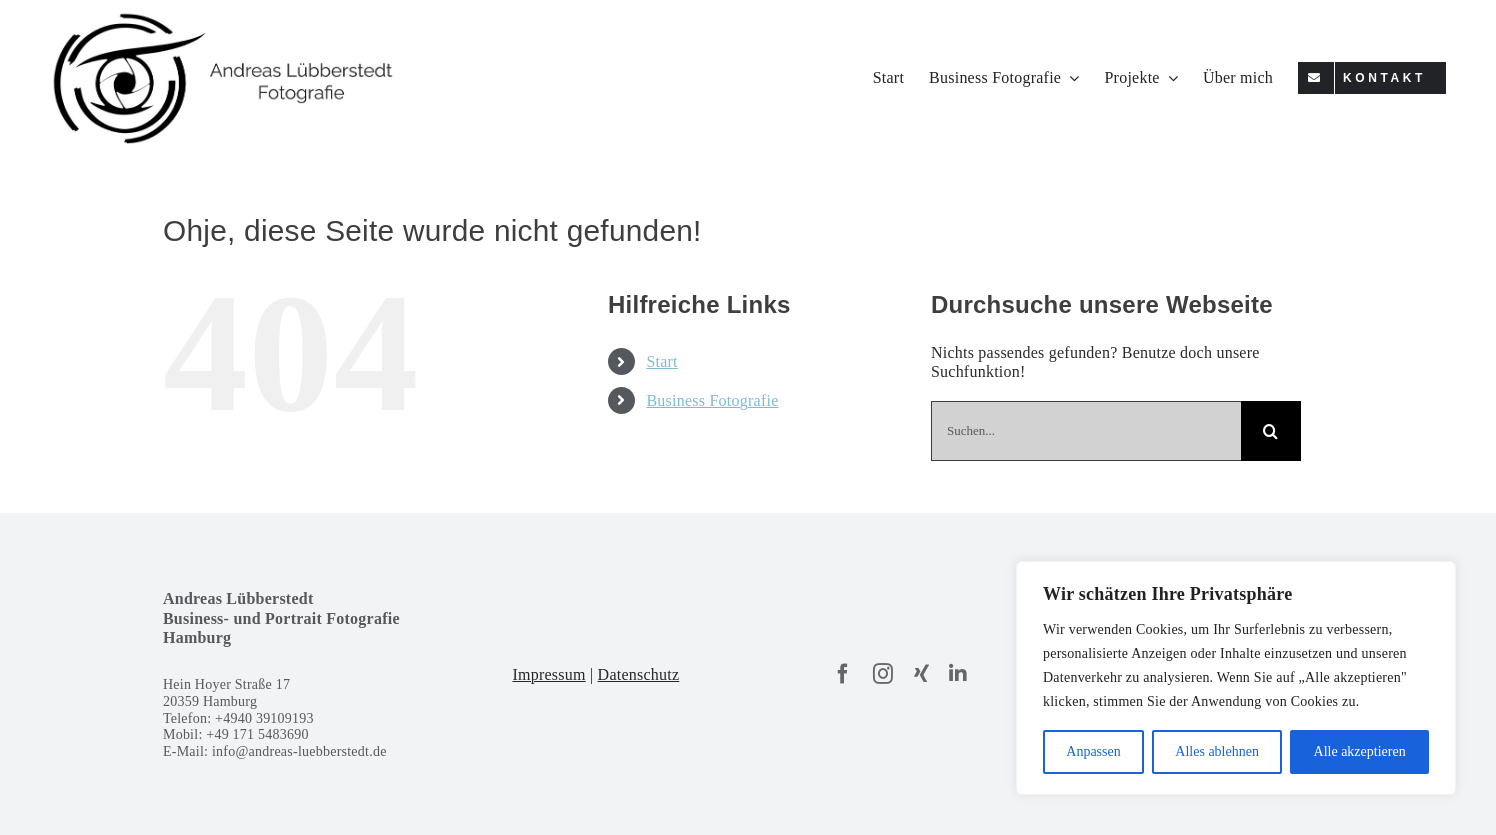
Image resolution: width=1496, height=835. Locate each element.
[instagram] (883, 674)
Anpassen (1093, 751)
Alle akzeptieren (1360, 751)
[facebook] (843, 674)
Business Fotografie (712, 400)
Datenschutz (639, 674)
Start (661, 361)
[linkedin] (958, 674)
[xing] (921, 674)
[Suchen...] (1086, 431)
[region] (1236, 678)
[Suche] (1271, 431)
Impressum (548, 674)
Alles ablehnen (1217, 751)
